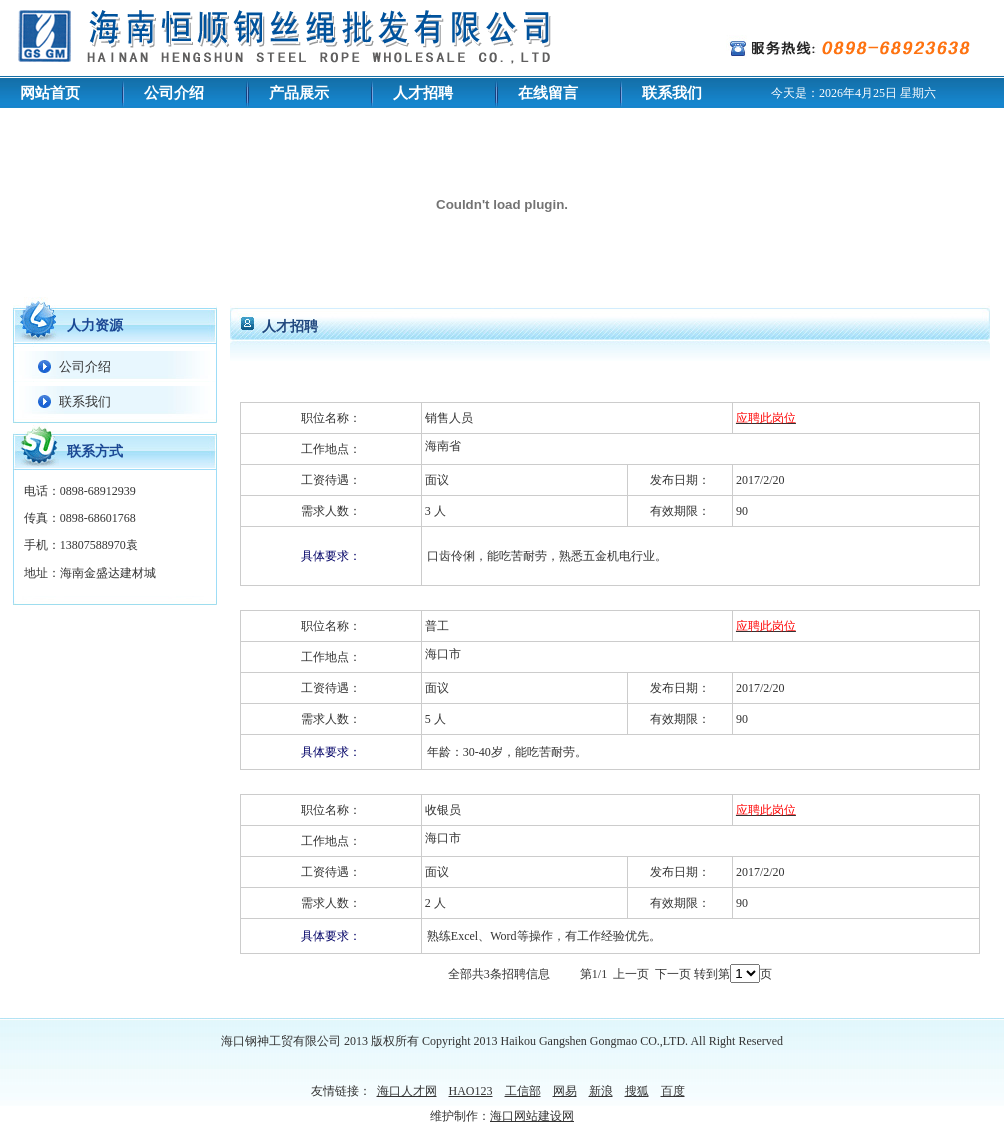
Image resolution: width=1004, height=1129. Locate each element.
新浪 (601, 1091)
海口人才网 (407, 1091)
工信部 (523, 1091)
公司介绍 (174, 93)
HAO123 (471, 1091)
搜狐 (637, 1091)
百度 (673, 1091)
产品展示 (299, 93)
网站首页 (50, 93)
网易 (565, 1091)
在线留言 (548, 93)
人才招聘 (423, 93)
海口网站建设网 (532, 1116)
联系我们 (672, 93)
